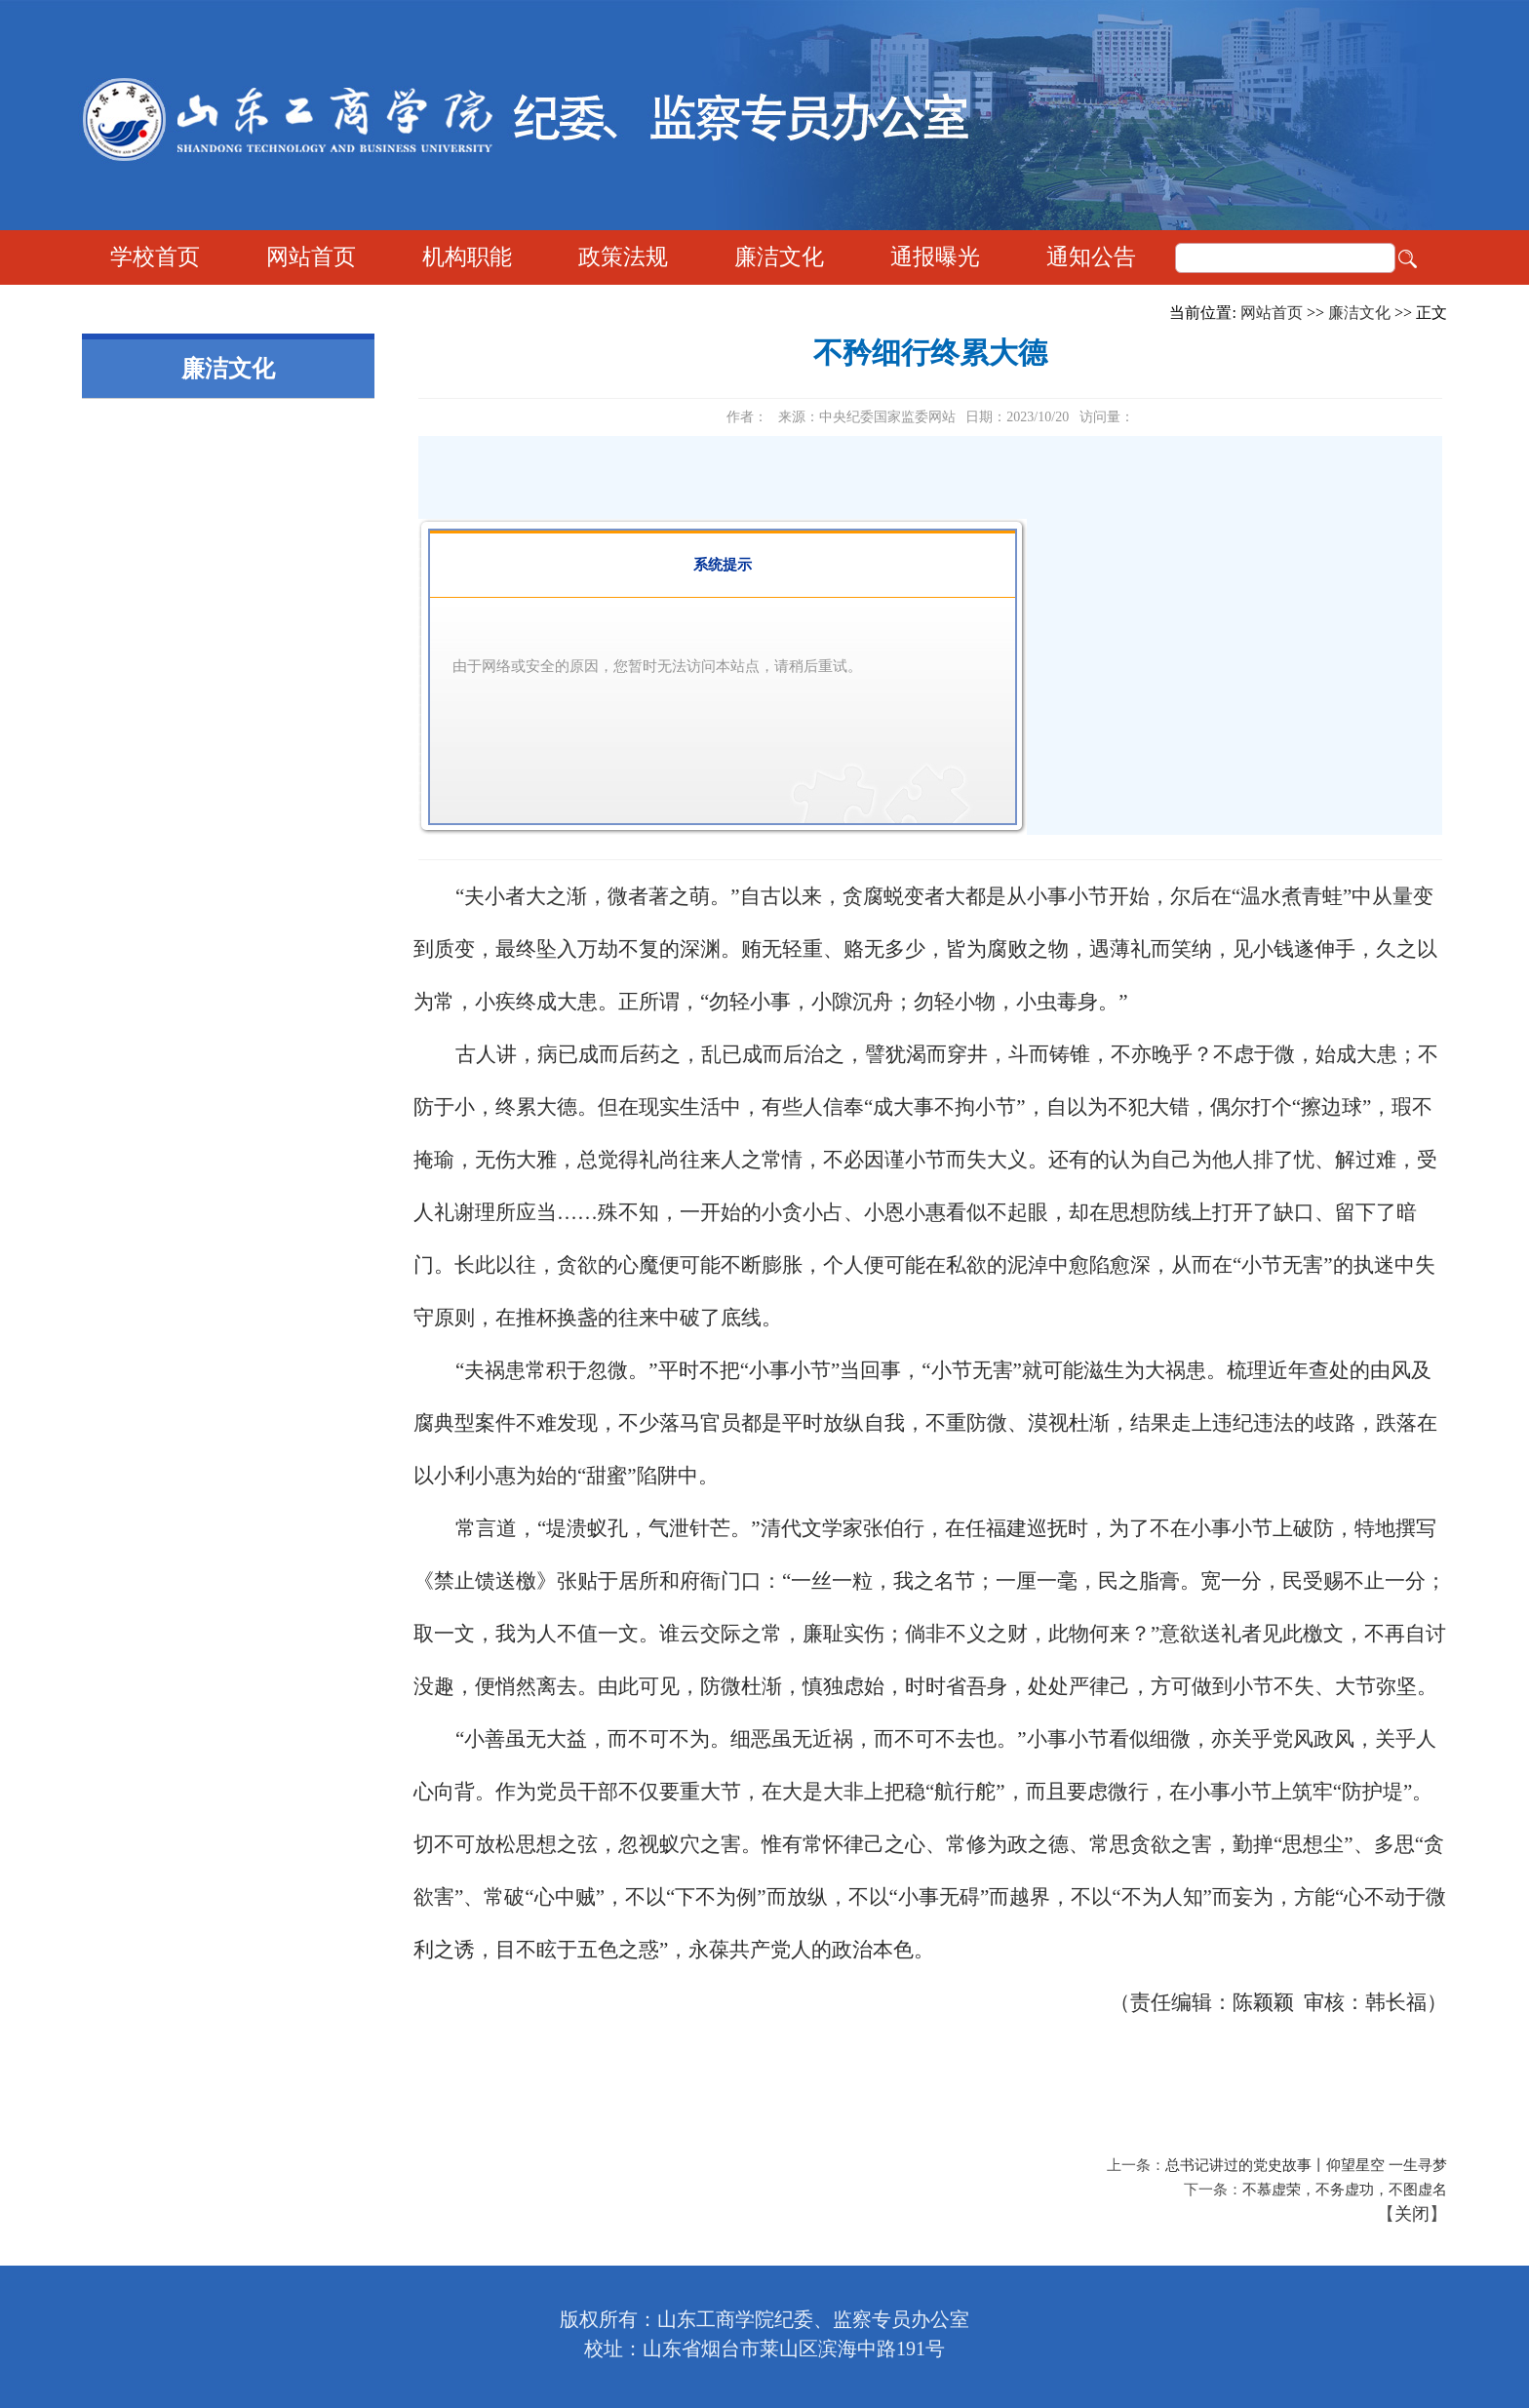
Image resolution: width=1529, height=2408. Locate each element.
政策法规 (623, 257)
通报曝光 (935, 257)
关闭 (1412, 2214)
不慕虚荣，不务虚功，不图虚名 (1344, 2189)
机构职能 (467, 257)
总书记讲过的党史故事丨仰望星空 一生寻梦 (1306, 2165)
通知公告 (1091, 257)
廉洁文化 (779, 257)
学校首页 (155, 257)
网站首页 (311, 257)
